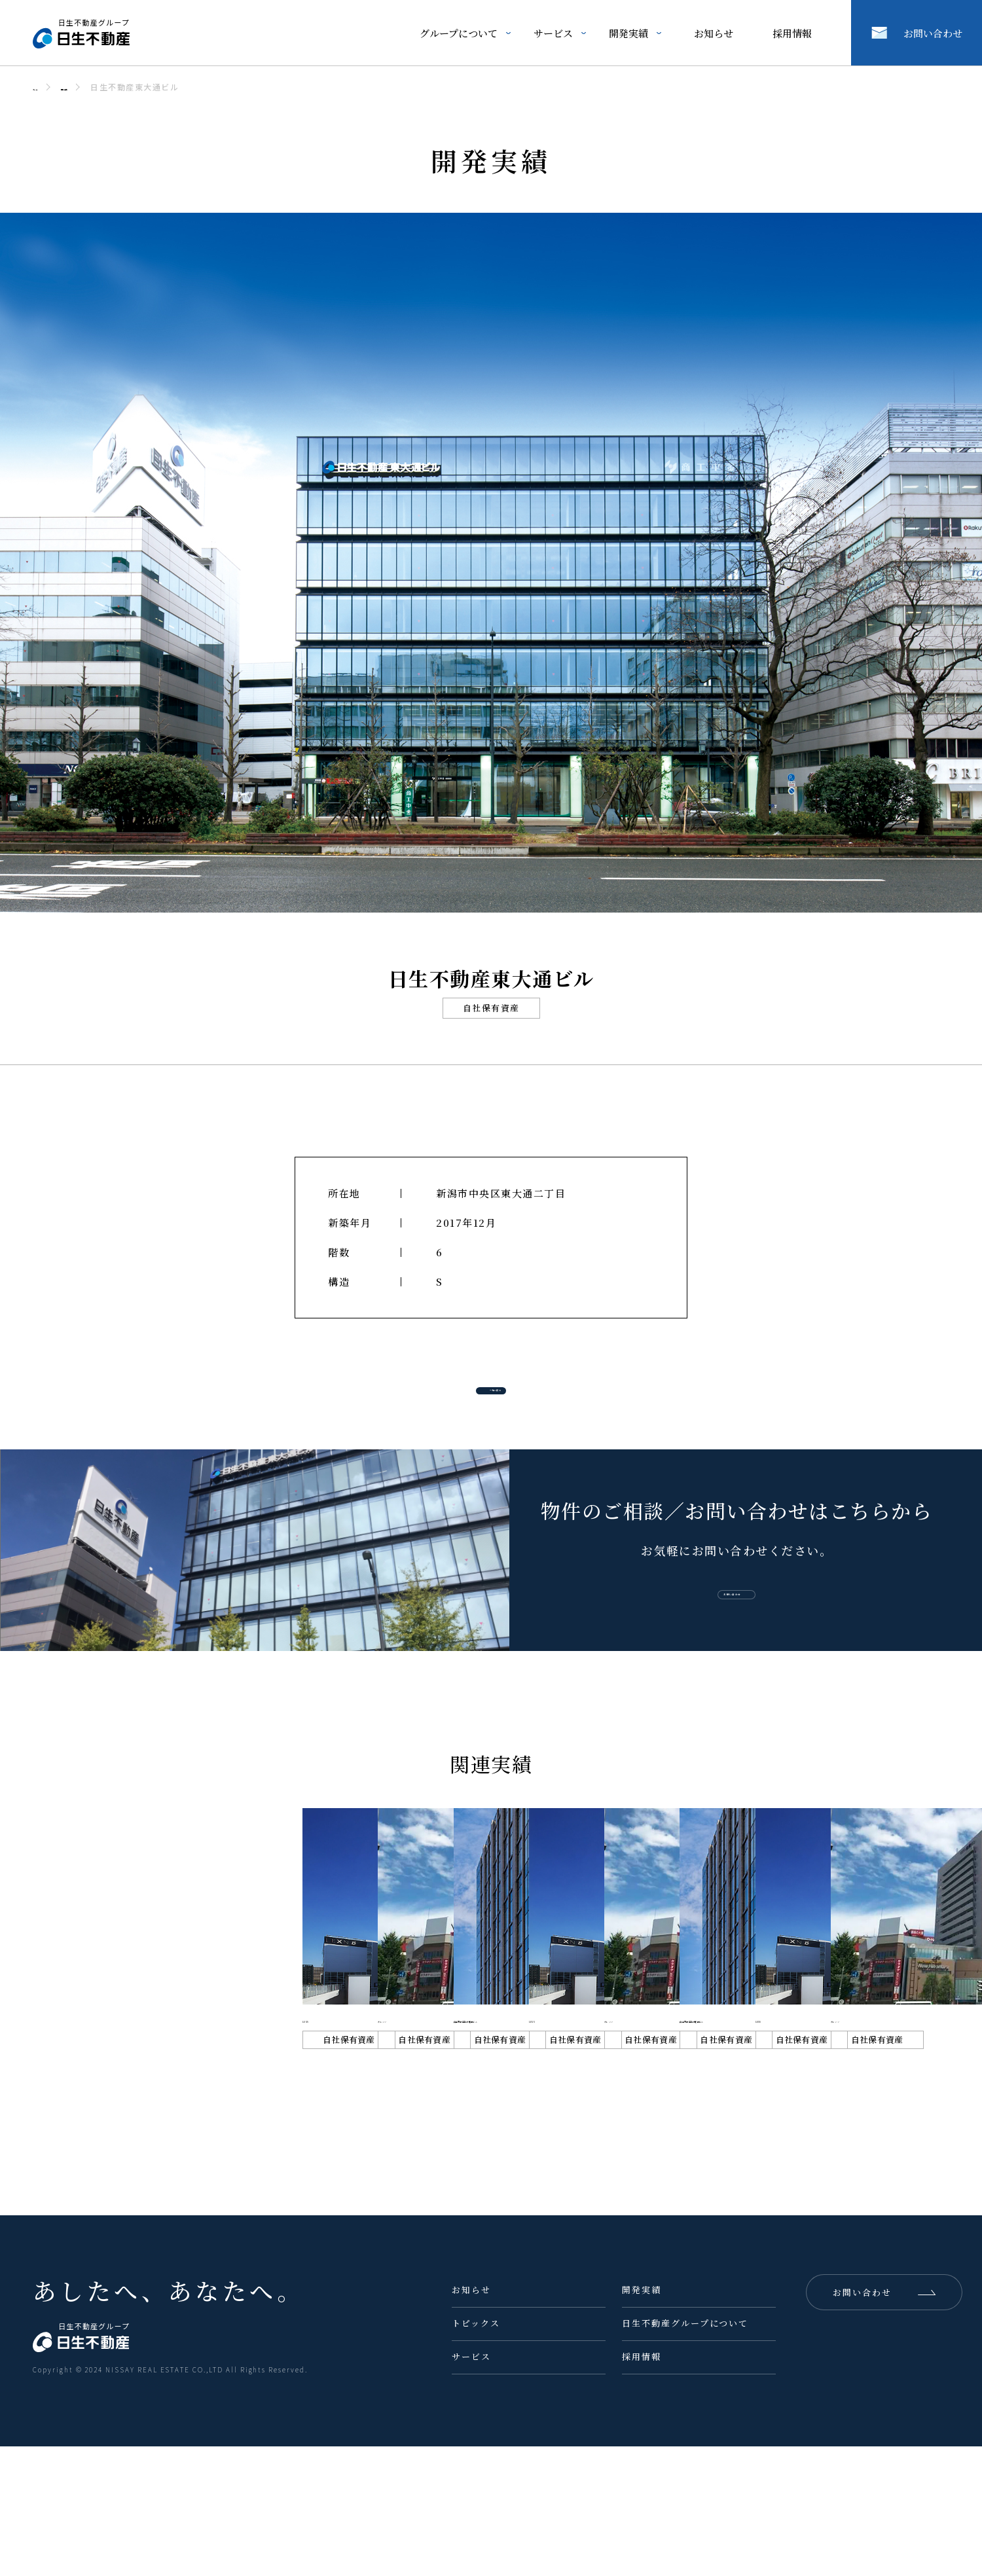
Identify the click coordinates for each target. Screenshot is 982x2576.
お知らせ (713, 33)
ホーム (46, 86)
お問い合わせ (932, 33)
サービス (553, 33)
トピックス (476, 2453)
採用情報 (792, 33)
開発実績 (628, 33)
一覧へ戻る (513, 1395)
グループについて (459, 33)
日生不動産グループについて (685, 2453)
